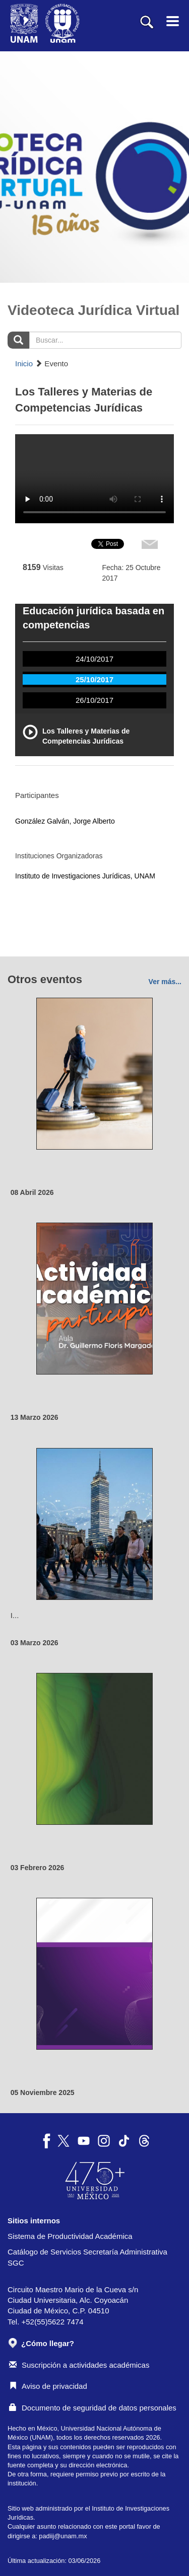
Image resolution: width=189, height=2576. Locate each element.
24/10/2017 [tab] (94, 659)
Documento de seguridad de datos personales (92, 2407)
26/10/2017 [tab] (94, 700)
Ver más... (165, 982)
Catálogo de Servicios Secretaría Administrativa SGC (87, 2257)
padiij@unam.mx (63, 2536)
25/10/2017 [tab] (94, 679)
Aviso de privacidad (48, 2386)
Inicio (24, 363)
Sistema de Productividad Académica (70, 2236)
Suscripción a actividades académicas (79, 2365)
